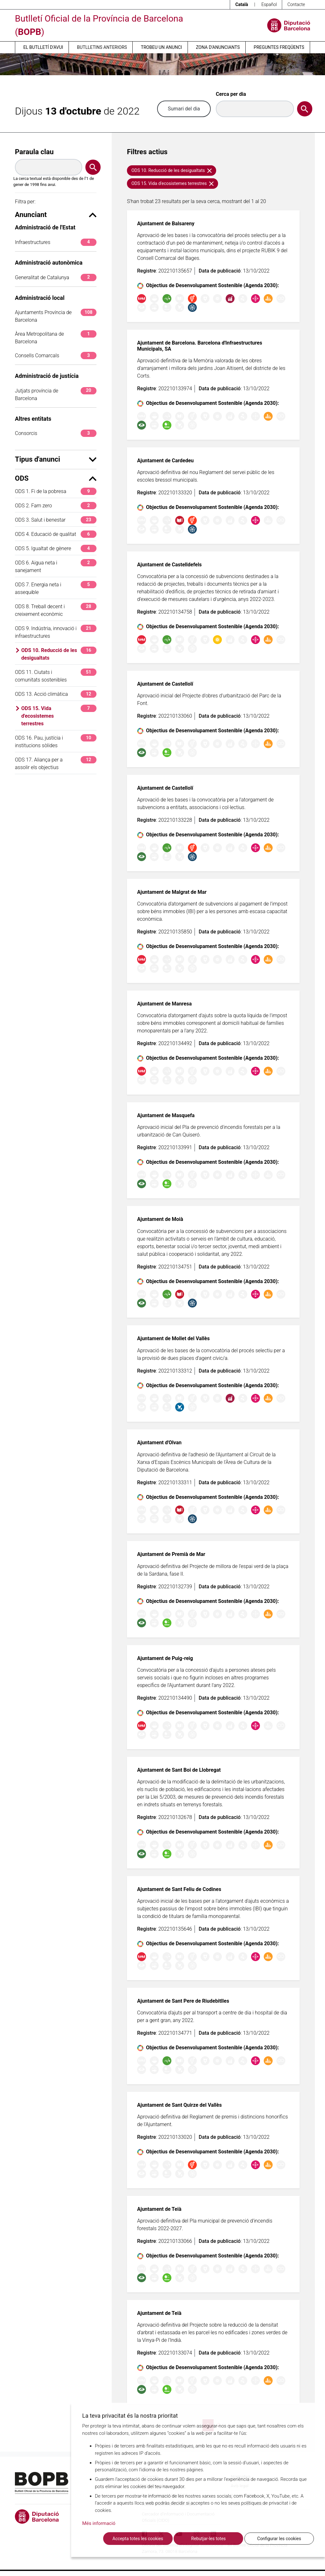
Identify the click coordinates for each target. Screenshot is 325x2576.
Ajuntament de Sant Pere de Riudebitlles (183, 2001)
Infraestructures (55, 242)
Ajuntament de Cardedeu (165, 461)
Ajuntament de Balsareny (165, 224)
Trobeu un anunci (161, 47)
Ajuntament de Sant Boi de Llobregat (179, 1770)
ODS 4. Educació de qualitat (55, 534)
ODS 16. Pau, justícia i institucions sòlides (55, 741)
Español (269, 4)
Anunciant (55, 215)
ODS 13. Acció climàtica (55, 694)
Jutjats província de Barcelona (55, 394)
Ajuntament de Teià (159, 2209)
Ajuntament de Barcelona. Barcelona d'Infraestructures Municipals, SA (199, 346)
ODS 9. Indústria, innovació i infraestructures (55, 632)
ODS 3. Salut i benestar (55, 520)
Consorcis (55, 433)
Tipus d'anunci (55, 459)
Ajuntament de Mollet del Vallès (173, 1338)
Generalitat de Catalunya (55, 277)
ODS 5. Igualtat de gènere (55, 548)
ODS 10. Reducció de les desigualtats (58, 654)
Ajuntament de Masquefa (166, 1115)
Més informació (99, 2523)
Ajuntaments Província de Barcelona (55, 316)
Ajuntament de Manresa (164, 1004)
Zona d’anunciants (218, 47)
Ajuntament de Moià (160, 1219)
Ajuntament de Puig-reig (165, 1658)
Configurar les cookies (279, 2538)
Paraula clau (34, 152)
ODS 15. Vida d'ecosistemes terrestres (58, 716)
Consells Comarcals (55, 355)
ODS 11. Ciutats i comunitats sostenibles (55, 676)
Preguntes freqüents (279, 47)
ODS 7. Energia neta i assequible (55, 588)
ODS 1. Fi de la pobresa (55, 491)
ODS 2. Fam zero (55, 505)
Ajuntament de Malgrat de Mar (172, 892)
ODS (55, 478)
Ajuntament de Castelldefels (169, 565)
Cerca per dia (231, 94)
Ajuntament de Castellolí (165, 684)
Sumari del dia (184, 109)
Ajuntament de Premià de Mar (171, 1554)
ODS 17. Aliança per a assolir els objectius (55, 763)
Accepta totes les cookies (137, 2538)
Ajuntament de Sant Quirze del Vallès (179, 2105)
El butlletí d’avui (43, 47)
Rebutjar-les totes (208, 2538)
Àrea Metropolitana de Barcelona (55, 337)
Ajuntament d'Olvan (159, 1443)
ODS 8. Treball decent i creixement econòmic (55, 610)
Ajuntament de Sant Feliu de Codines (179, 1889)
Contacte (296, 4)
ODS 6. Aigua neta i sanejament (55, 566)
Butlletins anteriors (102, 47)
